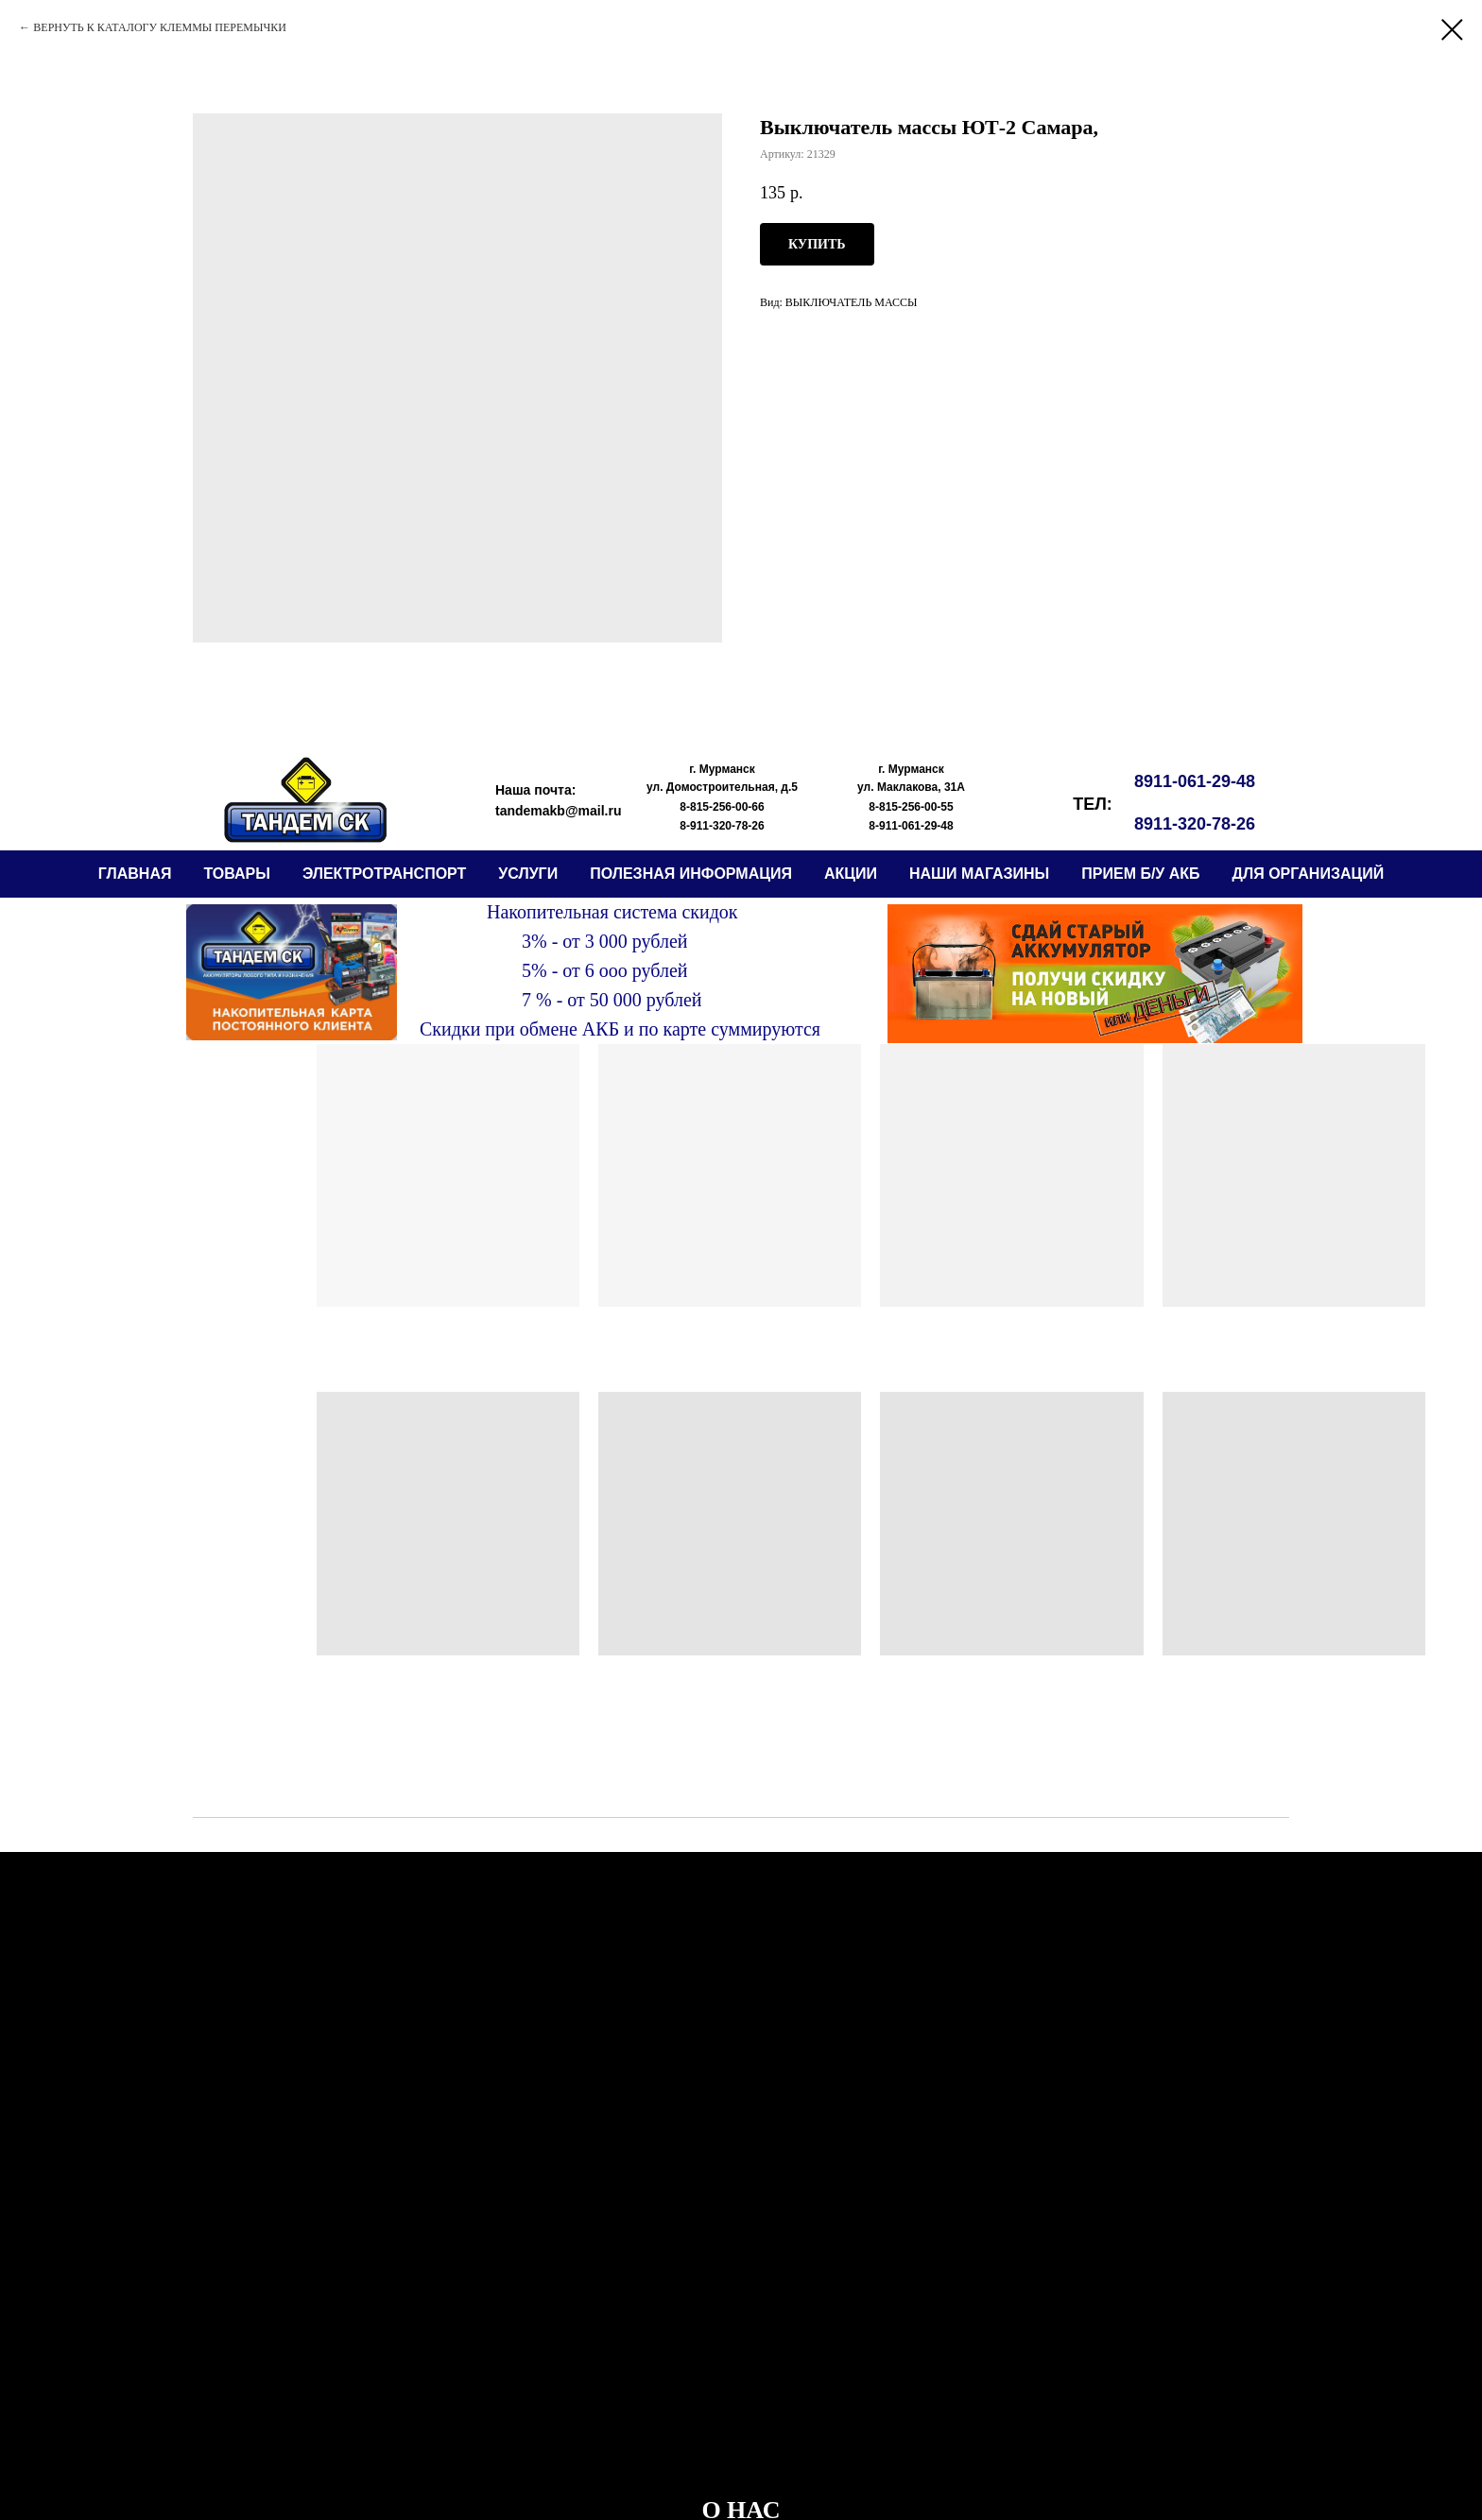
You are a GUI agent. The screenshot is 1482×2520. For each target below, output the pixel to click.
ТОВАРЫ (236, 874)
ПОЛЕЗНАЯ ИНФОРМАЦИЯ (691, 874)
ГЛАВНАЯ (135, 874)
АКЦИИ (850, 874)
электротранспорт (384, 874)
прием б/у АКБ (1140, 874)
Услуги (528, 874)
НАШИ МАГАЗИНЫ (979, 874)
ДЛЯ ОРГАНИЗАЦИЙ (1308, 874)
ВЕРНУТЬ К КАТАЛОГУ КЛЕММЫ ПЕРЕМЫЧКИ (159, 27)
